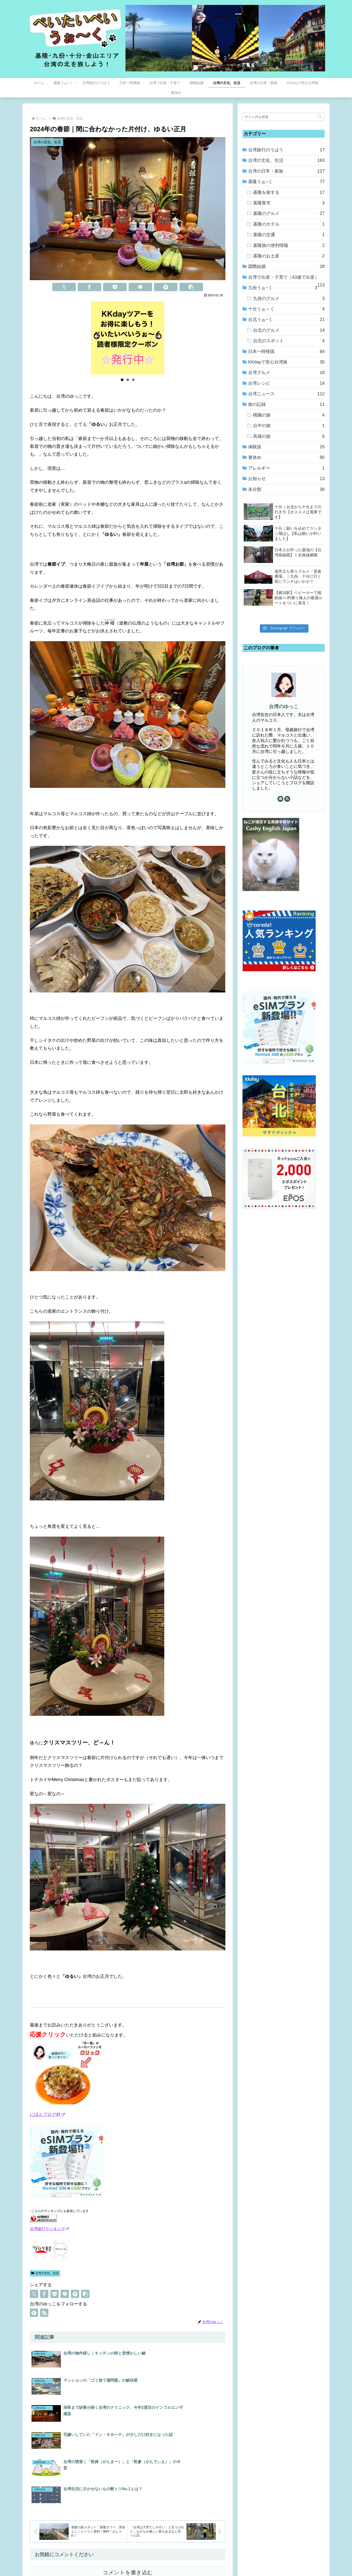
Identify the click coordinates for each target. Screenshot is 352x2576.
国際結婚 (286, 266)
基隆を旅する (289, 192)
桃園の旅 (289, 415)
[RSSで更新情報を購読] (44, 2313)
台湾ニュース (286, 394)
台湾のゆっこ (283, 706)
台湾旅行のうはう (286, 150)
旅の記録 (286, 404)
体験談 (286, 447)
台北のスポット (289, 341)
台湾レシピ (286, 383)
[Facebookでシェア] (89, 287)
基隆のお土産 (289, 256)
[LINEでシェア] (140, 287)
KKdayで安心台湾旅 (286, 362)
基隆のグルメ (289, 213)
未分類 (286, 489)
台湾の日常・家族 (286, 171)
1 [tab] (122, 379)
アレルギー (286, 468)
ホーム (131, 2561)
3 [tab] (133, 379)
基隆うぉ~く (286, 182)
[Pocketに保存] (115, 287)
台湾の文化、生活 (45, 2273)
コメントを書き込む (128, 2508)
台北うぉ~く (286, 319)
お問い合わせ (216, 2561)
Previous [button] (97, 336)
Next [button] (158, 336)
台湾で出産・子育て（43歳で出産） (286, 279)
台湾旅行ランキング (49, 2228)
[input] (283, 117)
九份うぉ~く (282, 288)
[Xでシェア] (64, 287)
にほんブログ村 (47, 2114)
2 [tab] (127, 379)
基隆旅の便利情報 (289, 245)
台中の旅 (289, 425)
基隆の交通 (289, 235)
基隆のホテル (289, 224)
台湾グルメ (286, 372)
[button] (191, 287)
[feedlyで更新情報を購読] (34, 2313)
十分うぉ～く (286, 309)
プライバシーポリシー (184, 2561)
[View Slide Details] (127, 337)
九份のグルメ (289, 298)
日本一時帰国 (286, 351)
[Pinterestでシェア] (165, 287)
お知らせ (286, 479)
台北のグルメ (289, 330)
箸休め (286, 457)
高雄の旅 (289, 436)
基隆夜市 (289, 203)
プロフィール (151, 2561)
